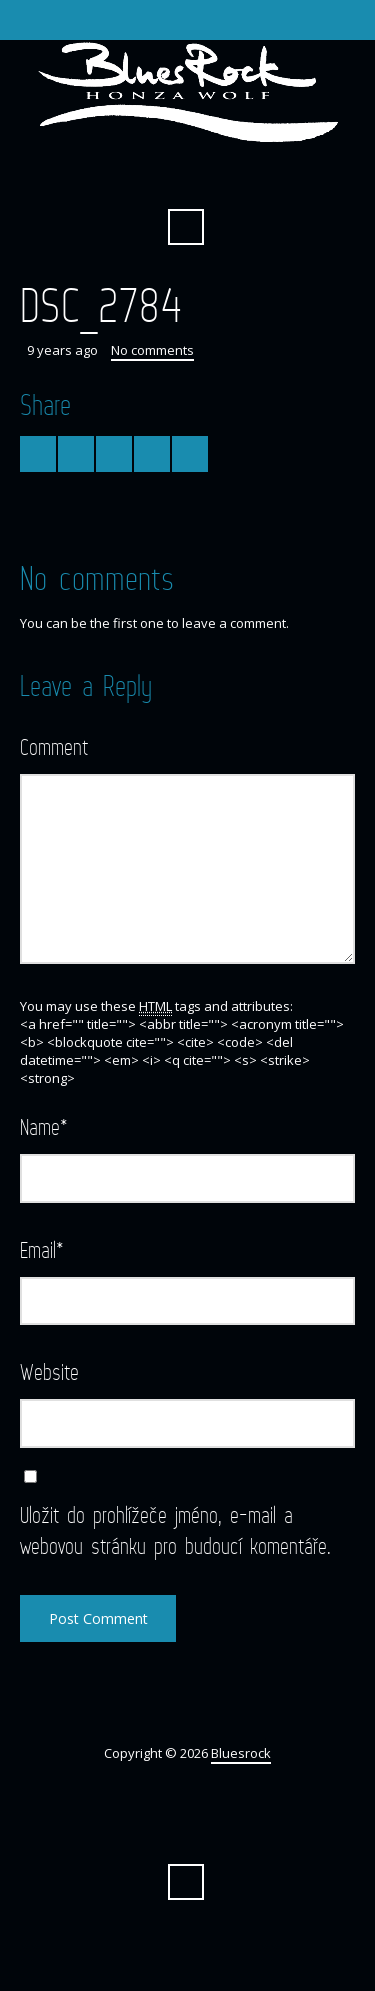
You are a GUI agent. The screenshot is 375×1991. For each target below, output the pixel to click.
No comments (152, 350)
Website (49, 1371)
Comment (54, 746)
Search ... (186, 227)
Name (44, 1126)
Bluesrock (241, 1753)
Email (42, 1249)
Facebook (186, 178)
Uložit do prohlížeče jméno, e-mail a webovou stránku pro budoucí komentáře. (175, 1530)
